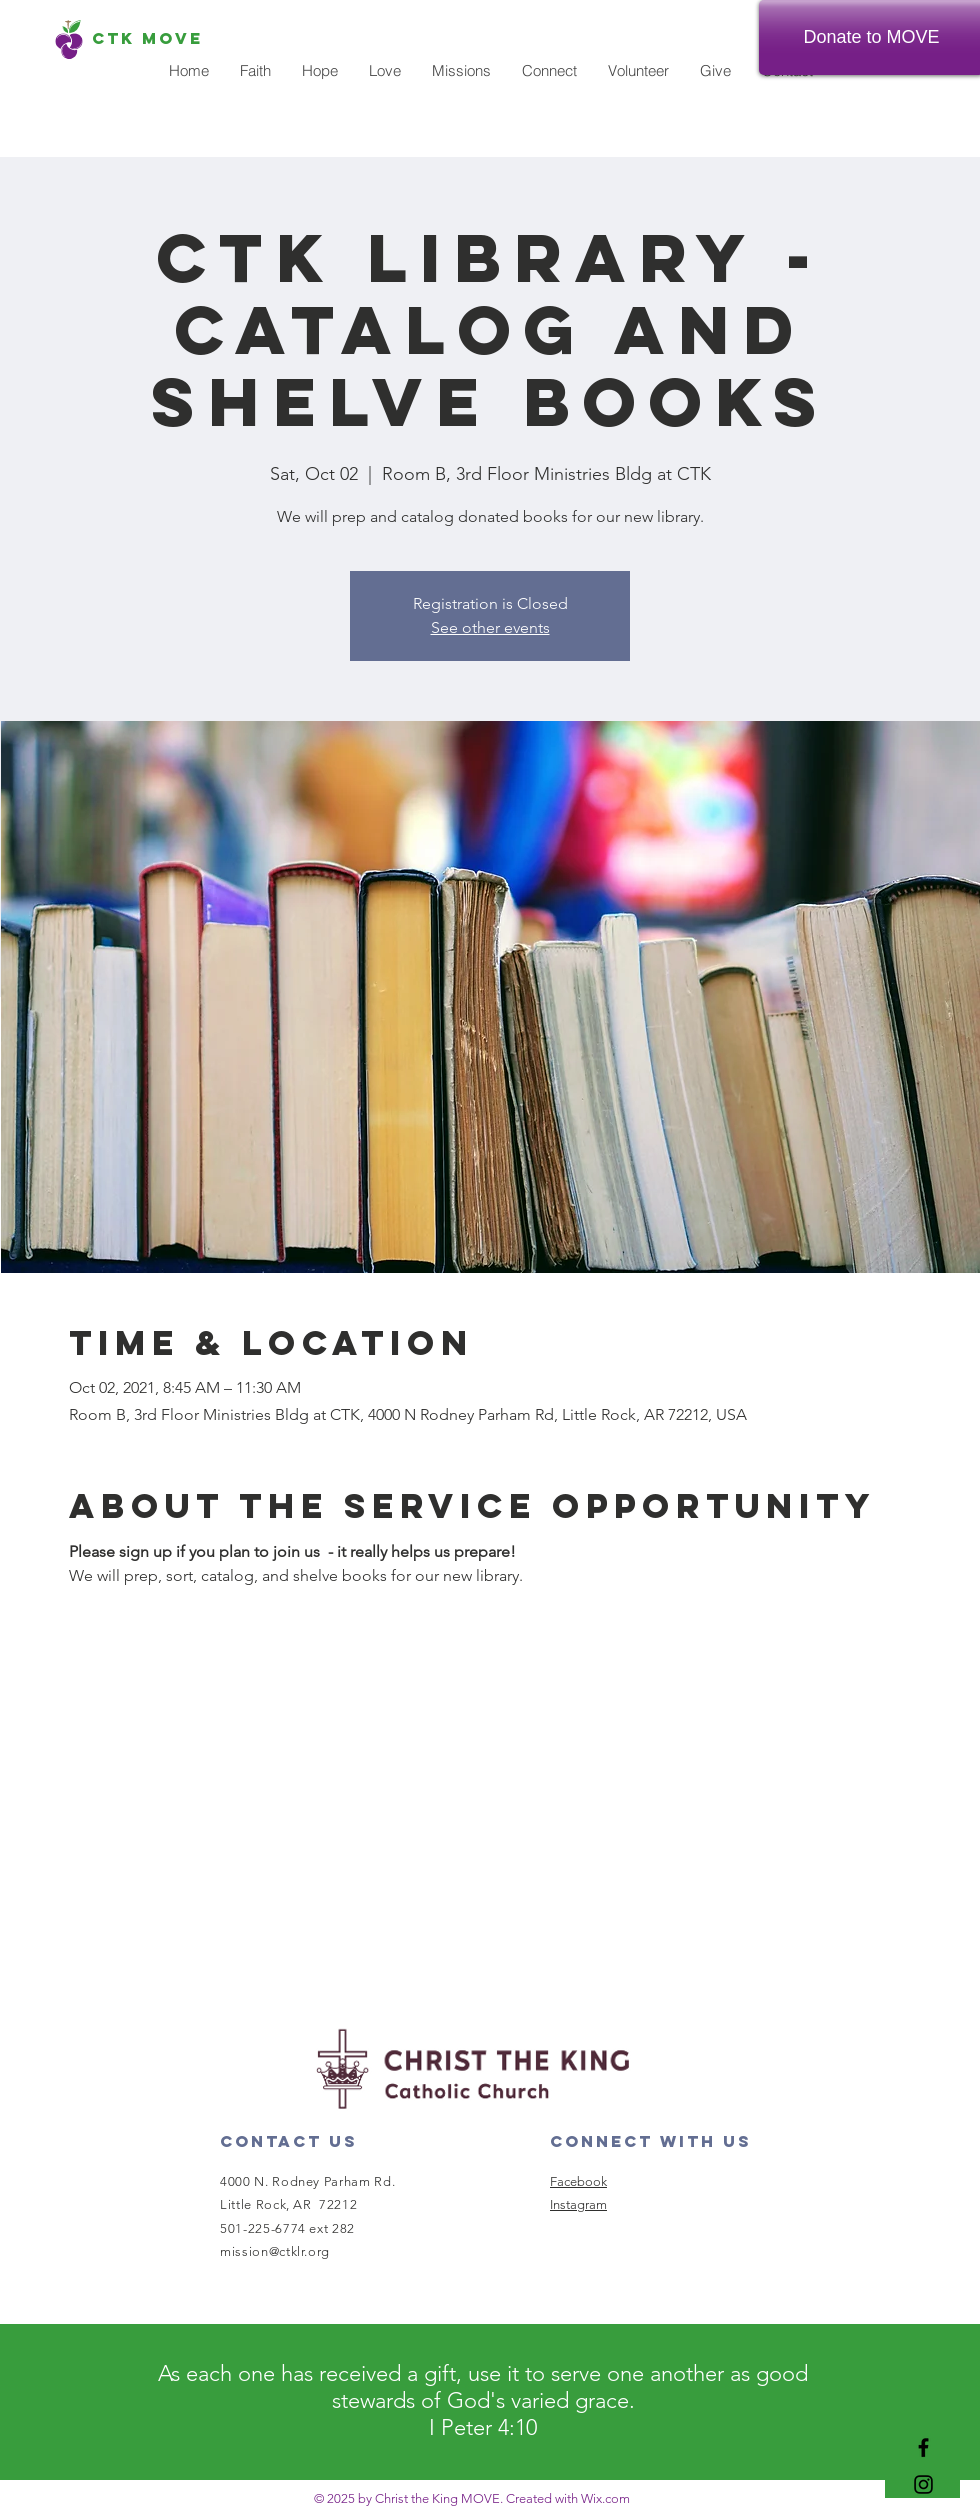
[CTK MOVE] (147, 38)
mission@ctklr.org (275, 2251)
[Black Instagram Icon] (923, 2484)
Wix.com (605, 2498)
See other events (490, 627)
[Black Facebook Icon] (923, 2447)
